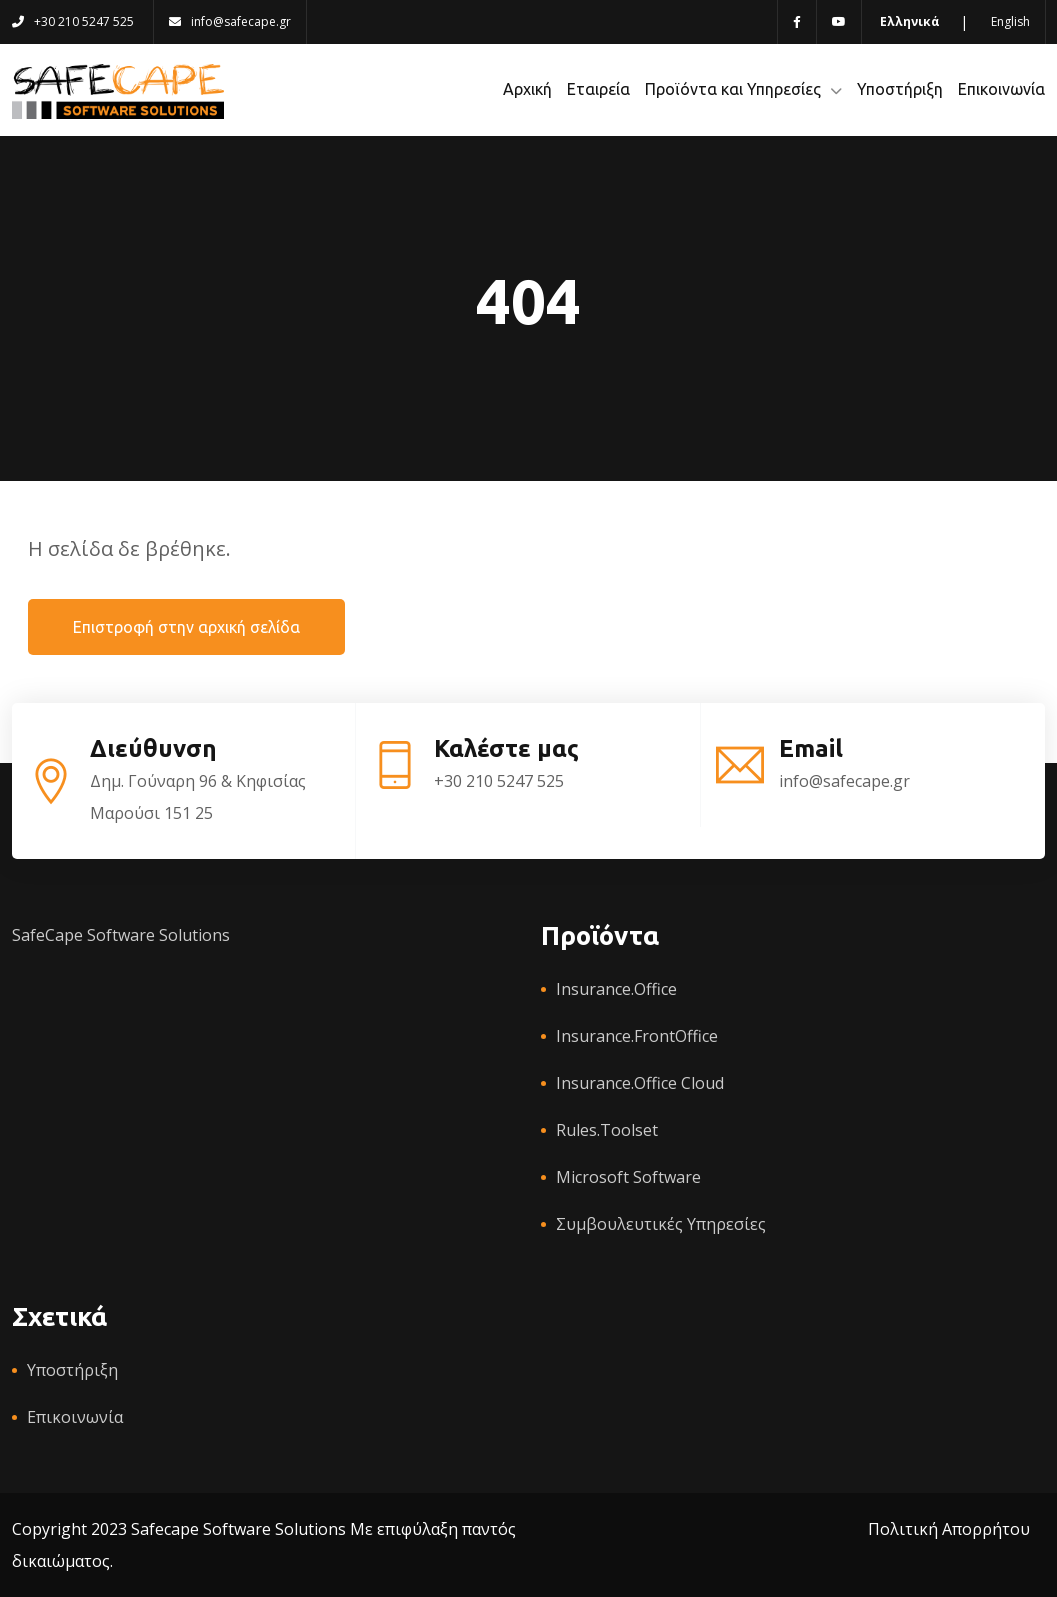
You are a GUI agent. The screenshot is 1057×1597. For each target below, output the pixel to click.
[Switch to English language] (1009, 22)
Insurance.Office (616, 989)
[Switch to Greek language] (908, 22)
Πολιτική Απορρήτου (949, 1529)
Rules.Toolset (607, 1130)
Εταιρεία (598, 89)
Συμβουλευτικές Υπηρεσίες (661, 1224)
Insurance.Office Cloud (640, 1083)
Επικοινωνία (1001, 89)
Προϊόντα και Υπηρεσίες (733, 89)
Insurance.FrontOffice (637, 1036)
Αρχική (527, 89)
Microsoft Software (628, 1177)
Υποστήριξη (900, 89)
